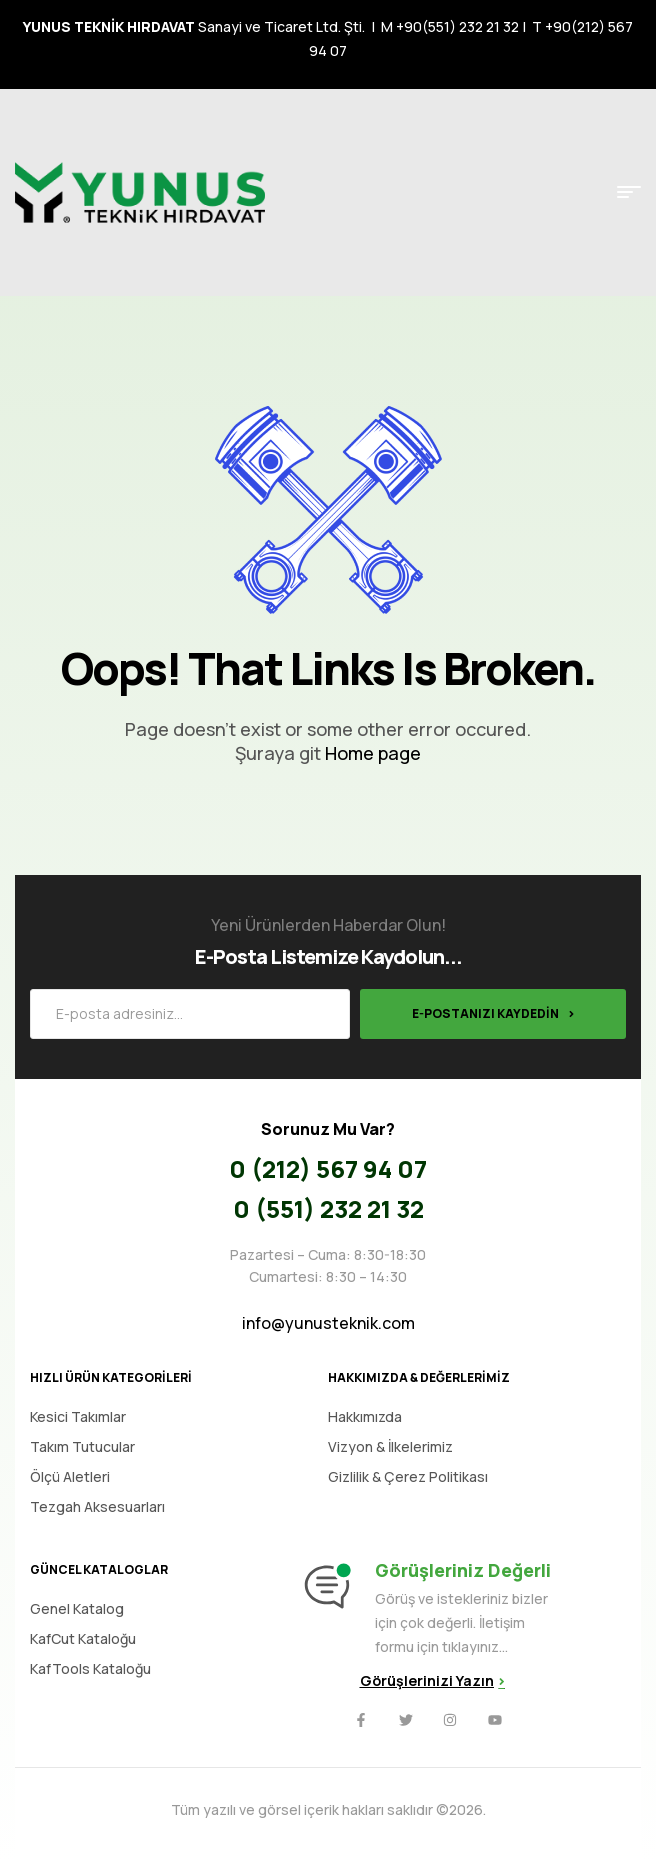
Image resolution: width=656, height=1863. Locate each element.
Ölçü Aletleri (70, 1476)
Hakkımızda (365, 1416)
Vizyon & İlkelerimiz (390, 1446)
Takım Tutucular (82, 1446)
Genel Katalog (77, 1608)
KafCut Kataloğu (83, 1638)
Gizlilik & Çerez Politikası (408, 1476)
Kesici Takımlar (78, 1416)
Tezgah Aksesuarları (97, 1506)
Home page (373, 753)
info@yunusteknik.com (328, 1323)
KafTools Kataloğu (90, 1668)
